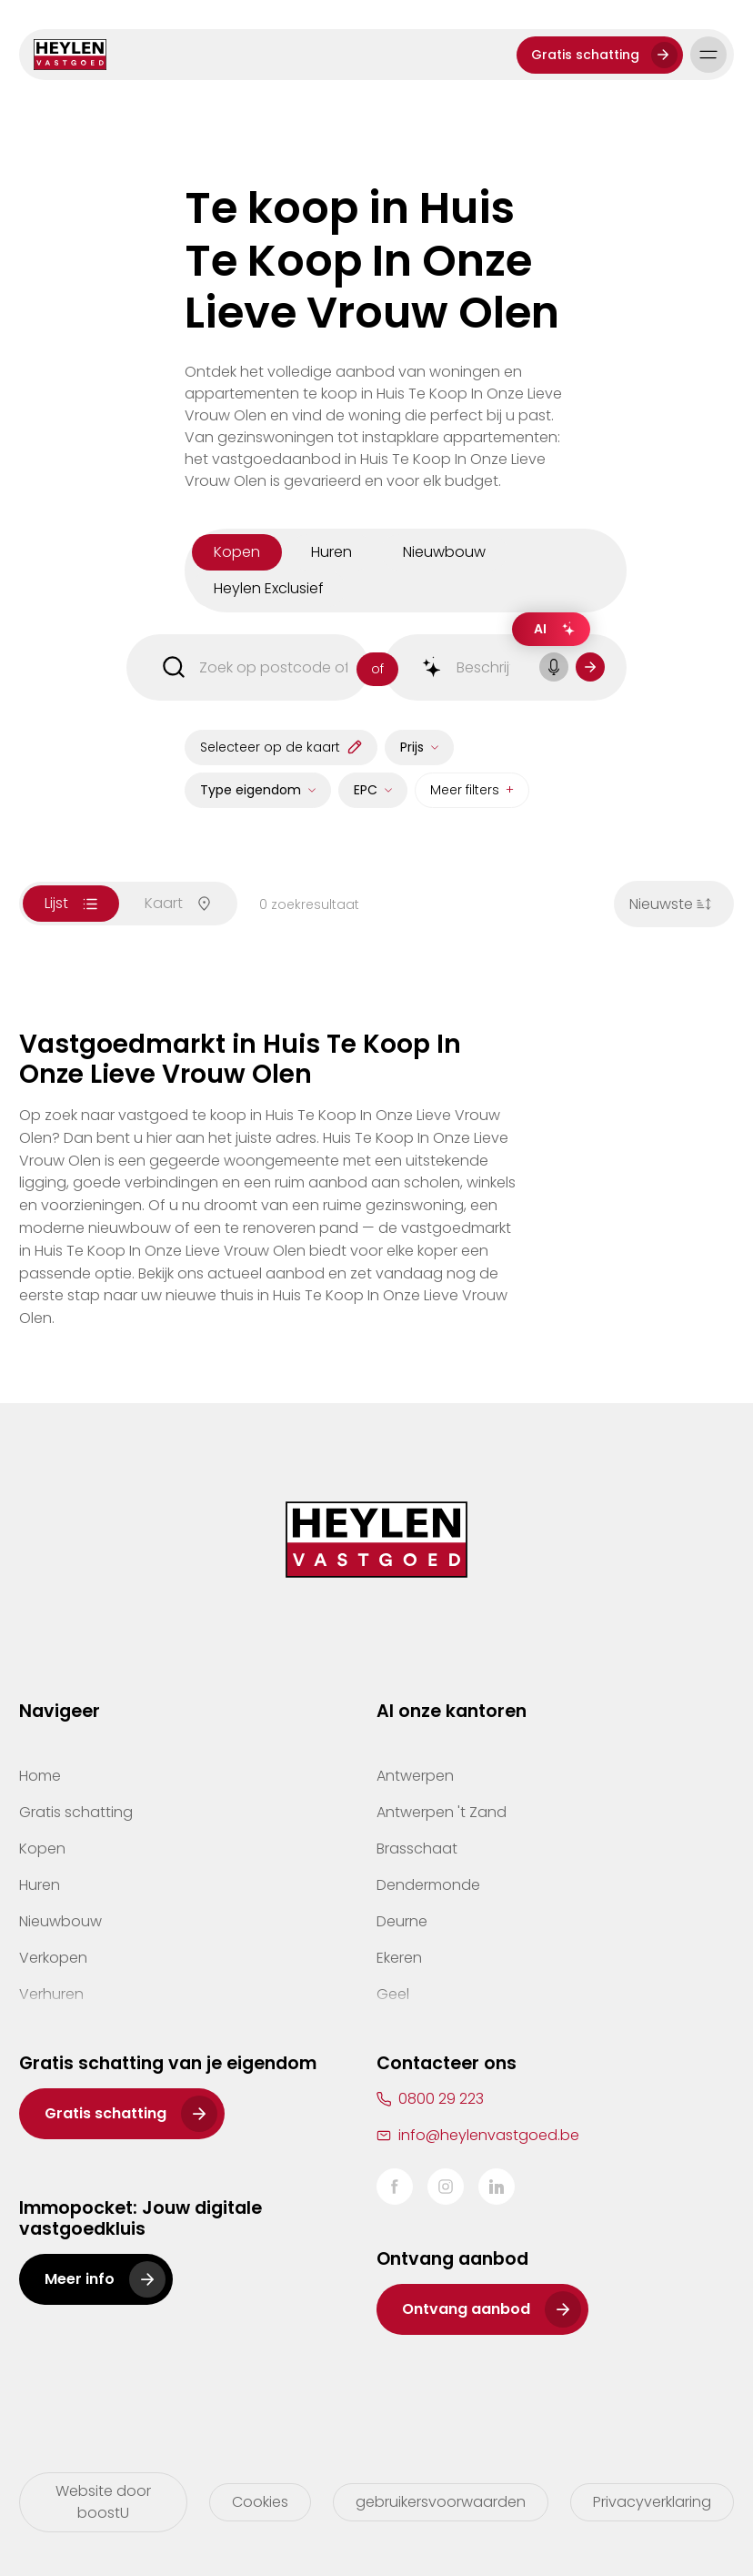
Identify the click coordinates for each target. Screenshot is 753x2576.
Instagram (445, 2186)
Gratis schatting (585, 54)
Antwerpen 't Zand (441, 1812)
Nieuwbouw (60, 1921)
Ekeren (399, 1957)
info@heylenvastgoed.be (488, 2135)
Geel (392, 1994)
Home (40, 1775)
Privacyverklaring (652, 2501)
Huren (39, 1884)
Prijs (412, 747)
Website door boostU (103, 2501)
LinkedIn (496, 2186)
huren (331, 551)
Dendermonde (428, 1884)
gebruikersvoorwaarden (441, 2501)
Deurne (401, 1921)
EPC (365, 790)
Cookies (260, 2501)
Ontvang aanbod (466, 2308)
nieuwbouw (444, 551)
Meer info (80, 2278)
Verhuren (51, 1994)
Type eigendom (250, 790)
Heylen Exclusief (269, 588)
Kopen (42, 1848)
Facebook (394, 2186)
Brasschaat (416, 1848)
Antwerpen (415, 1775)
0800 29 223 (441, 2098)
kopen (237, 551)
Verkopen (53, 1957)
